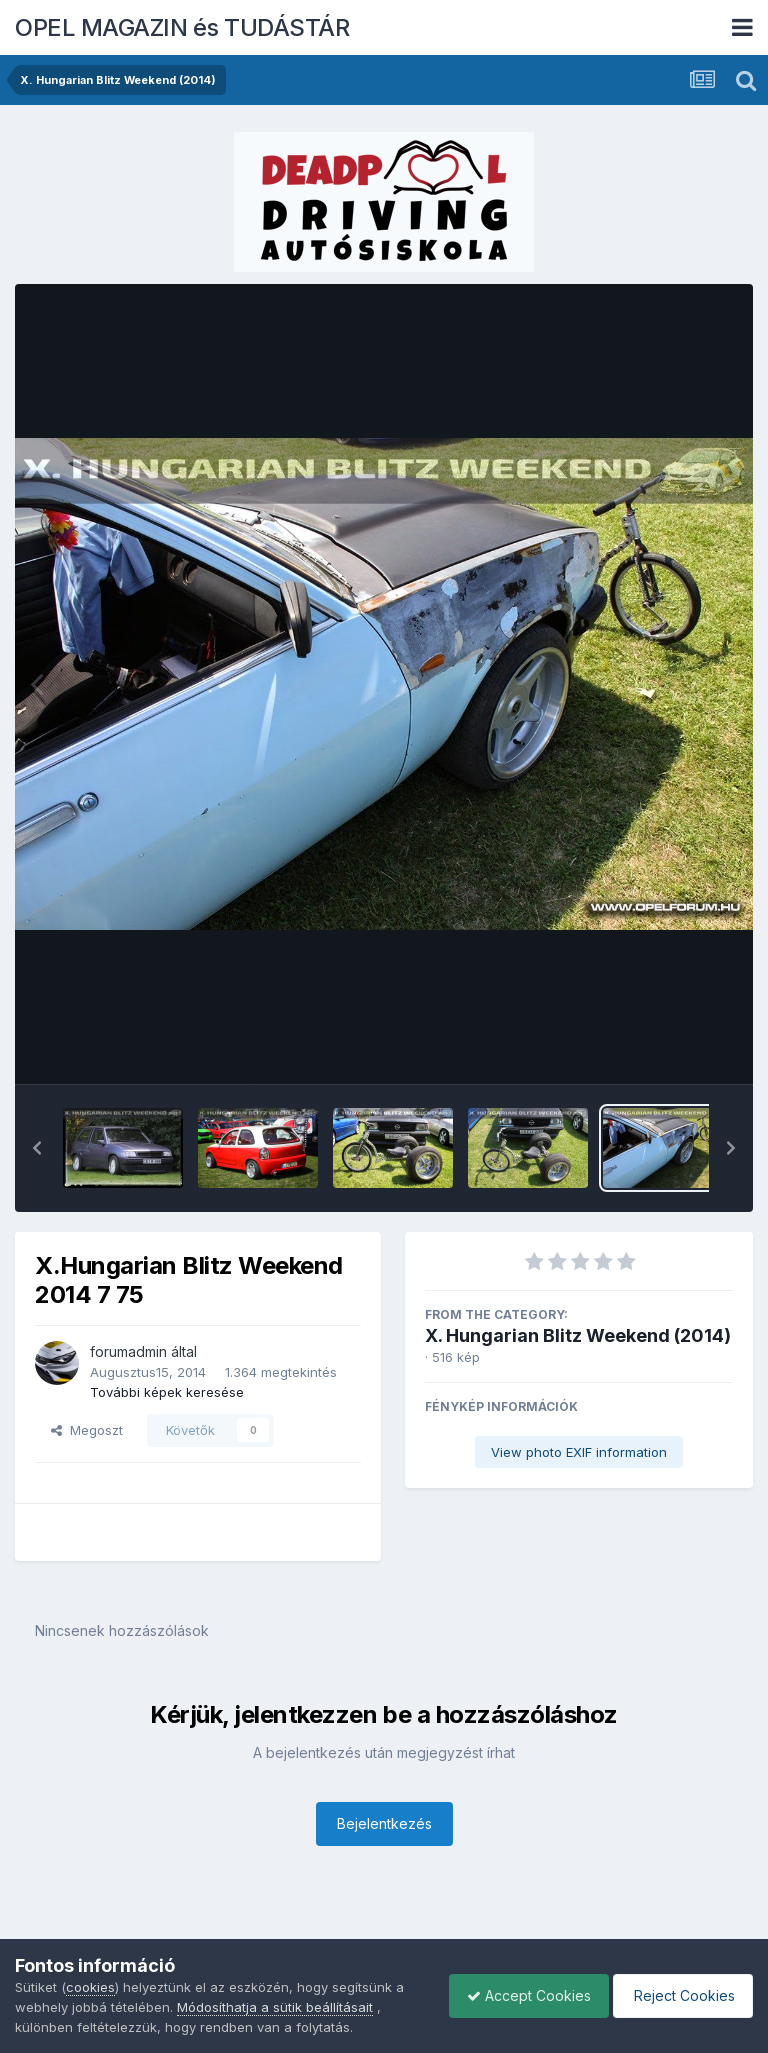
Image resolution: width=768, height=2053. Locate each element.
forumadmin (128, 1351)
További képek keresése (167, 1392)
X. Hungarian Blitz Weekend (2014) (578, 1335)
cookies (90, 1987)
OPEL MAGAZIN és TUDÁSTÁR (182, 27)
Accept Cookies (519, 1995)
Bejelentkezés (384, 1823)
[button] (37, 1148)
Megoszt (87, 1430)
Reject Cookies (679, 1995)
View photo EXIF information (579, 1452)
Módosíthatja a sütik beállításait (275, 2007)
